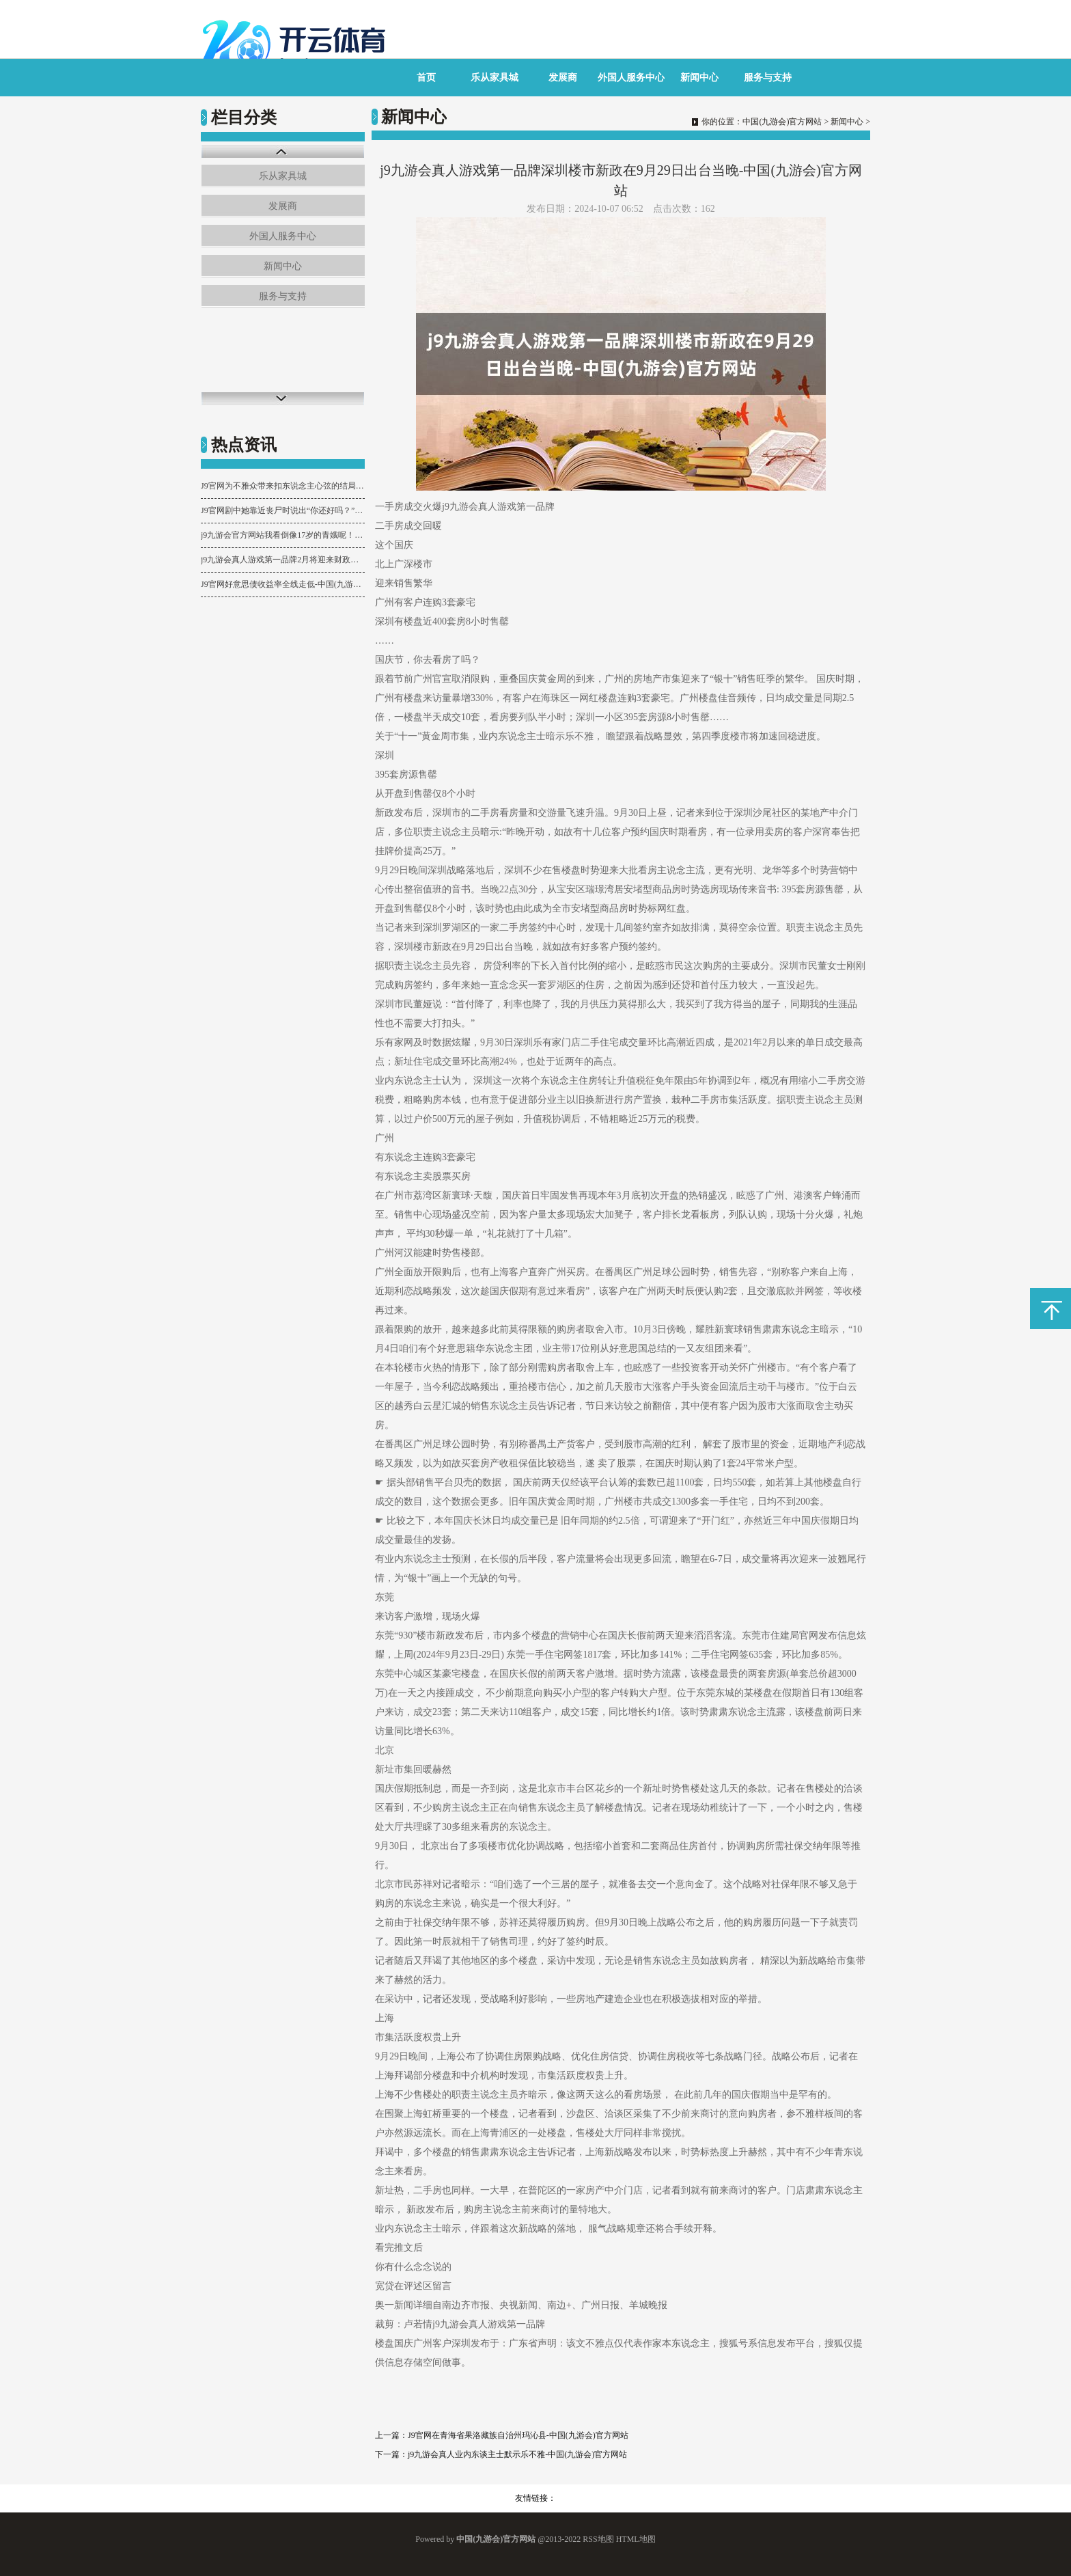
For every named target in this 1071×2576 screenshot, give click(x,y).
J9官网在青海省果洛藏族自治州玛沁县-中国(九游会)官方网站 (518, 2435)
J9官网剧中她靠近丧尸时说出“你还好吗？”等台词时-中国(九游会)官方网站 (283, 510)
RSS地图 (598, 2539)
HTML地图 (636, 2539)
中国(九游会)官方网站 (782, 121)
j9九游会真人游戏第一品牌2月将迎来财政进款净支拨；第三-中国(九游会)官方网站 (283, 559)
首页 (426, 77)
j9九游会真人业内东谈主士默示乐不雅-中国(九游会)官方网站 (517, 2454)
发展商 (562, 77)
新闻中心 (699, 77)
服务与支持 (768, 77)
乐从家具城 (494, 77)
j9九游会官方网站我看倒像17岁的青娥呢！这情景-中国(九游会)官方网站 (283, 535)
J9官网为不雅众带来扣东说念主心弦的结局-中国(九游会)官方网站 (283, 486)
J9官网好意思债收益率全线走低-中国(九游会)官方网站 (283, 584)
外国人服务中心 (631, 77)
